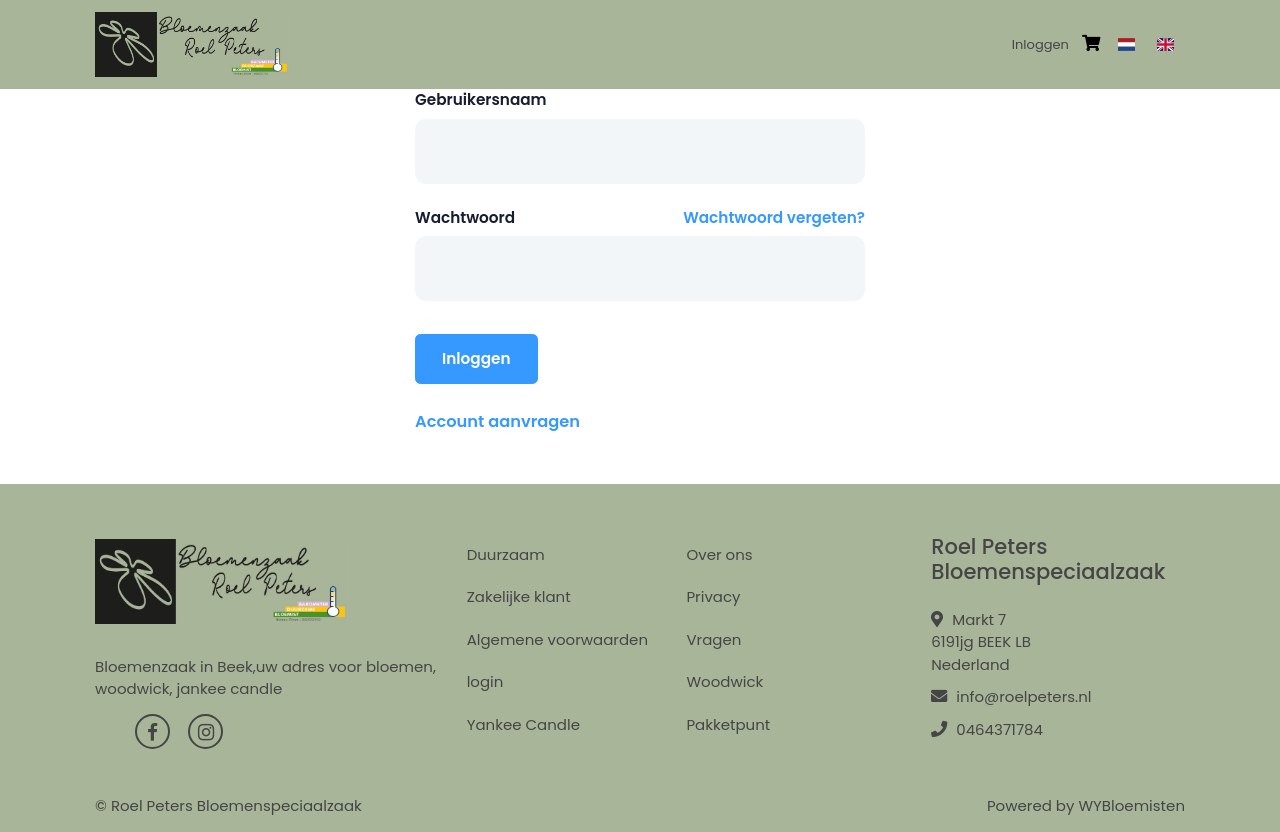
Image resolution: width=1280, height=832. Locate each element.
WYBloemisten (1131, 805)
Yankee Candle (523, 724)
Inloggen (1040, 44)
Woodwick (724, 681)
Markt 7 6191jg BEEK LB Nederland (981, 642)
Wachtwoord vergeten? (774, 217)
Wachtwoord (465, 217)
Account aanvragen (497, 421)
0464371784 (987, 729)
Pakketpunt (728, 724)
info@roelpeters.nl (1011, 696)
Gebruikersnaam (481, 99)
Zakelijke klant (519, 596)
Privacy (713, 596)
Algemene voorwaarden (557, 639)
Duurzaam (506, 554)
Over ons (719, 554)
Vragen (713, 639)
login (485, 681)
